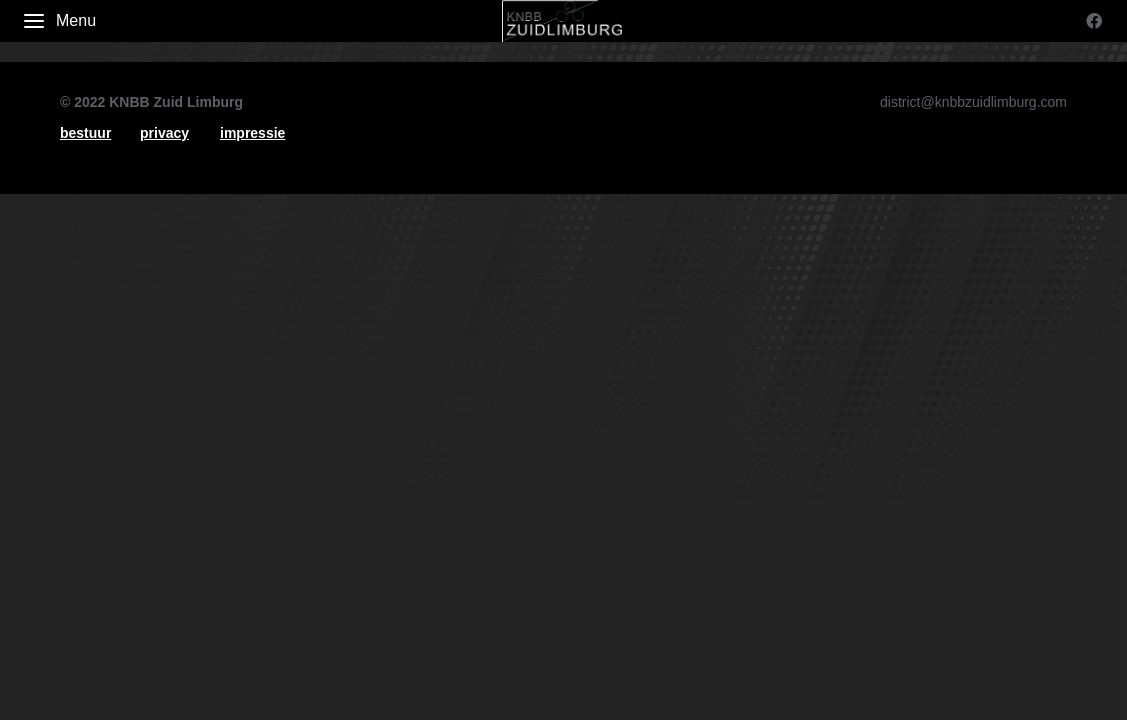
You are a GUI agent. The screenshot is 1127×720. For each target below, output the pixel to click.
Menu (59, 21)
